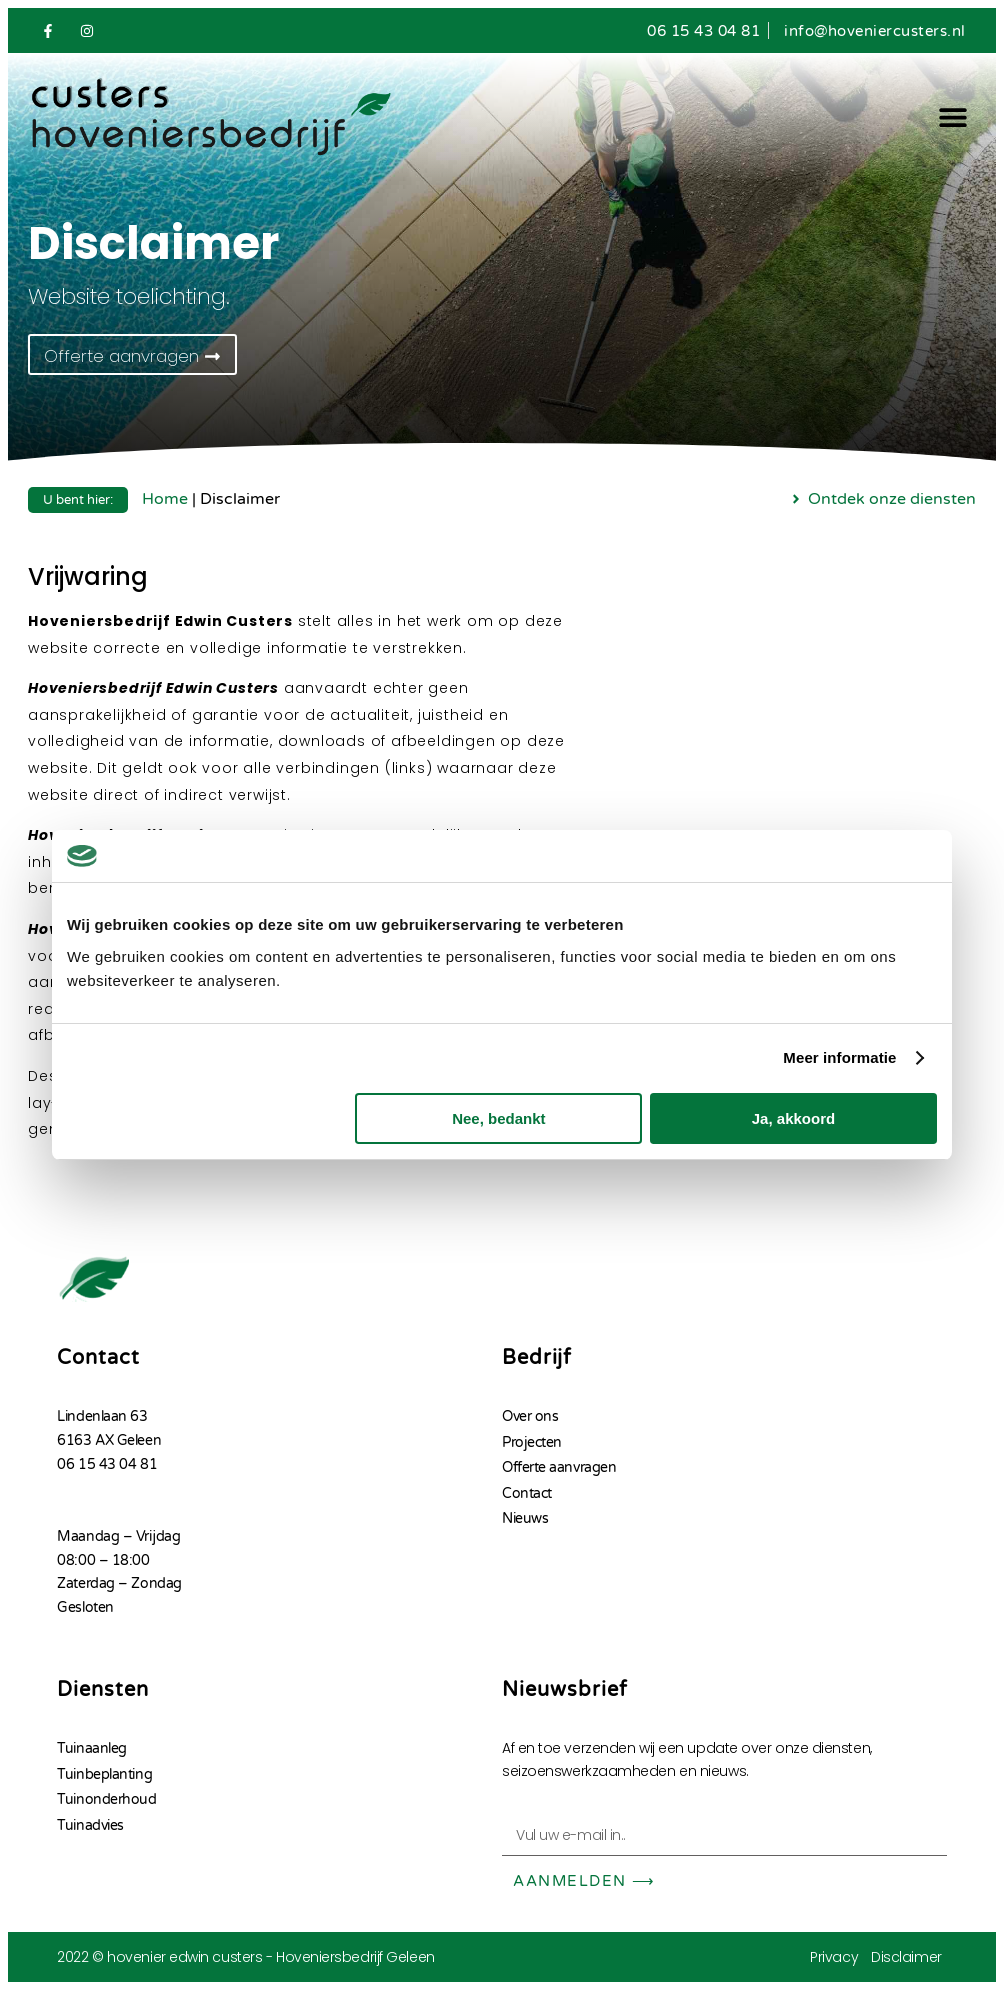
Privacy (834, 1957)
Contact (527, 1492)
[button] (953, 117)
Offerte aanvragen (559, 1467)
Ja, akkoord (793, 1118)
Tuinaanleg (92, 1748)
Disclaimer (906, 1957)
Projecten (532, 1442)
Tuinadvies (90, 1825)
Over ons (530, 1416)
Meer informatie (839, 1057)
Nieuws (525, 1518)
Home (165, 499)
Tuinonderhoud (106, 1799)
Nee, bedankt (498, 1118)
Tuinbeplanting (104, 1774)
